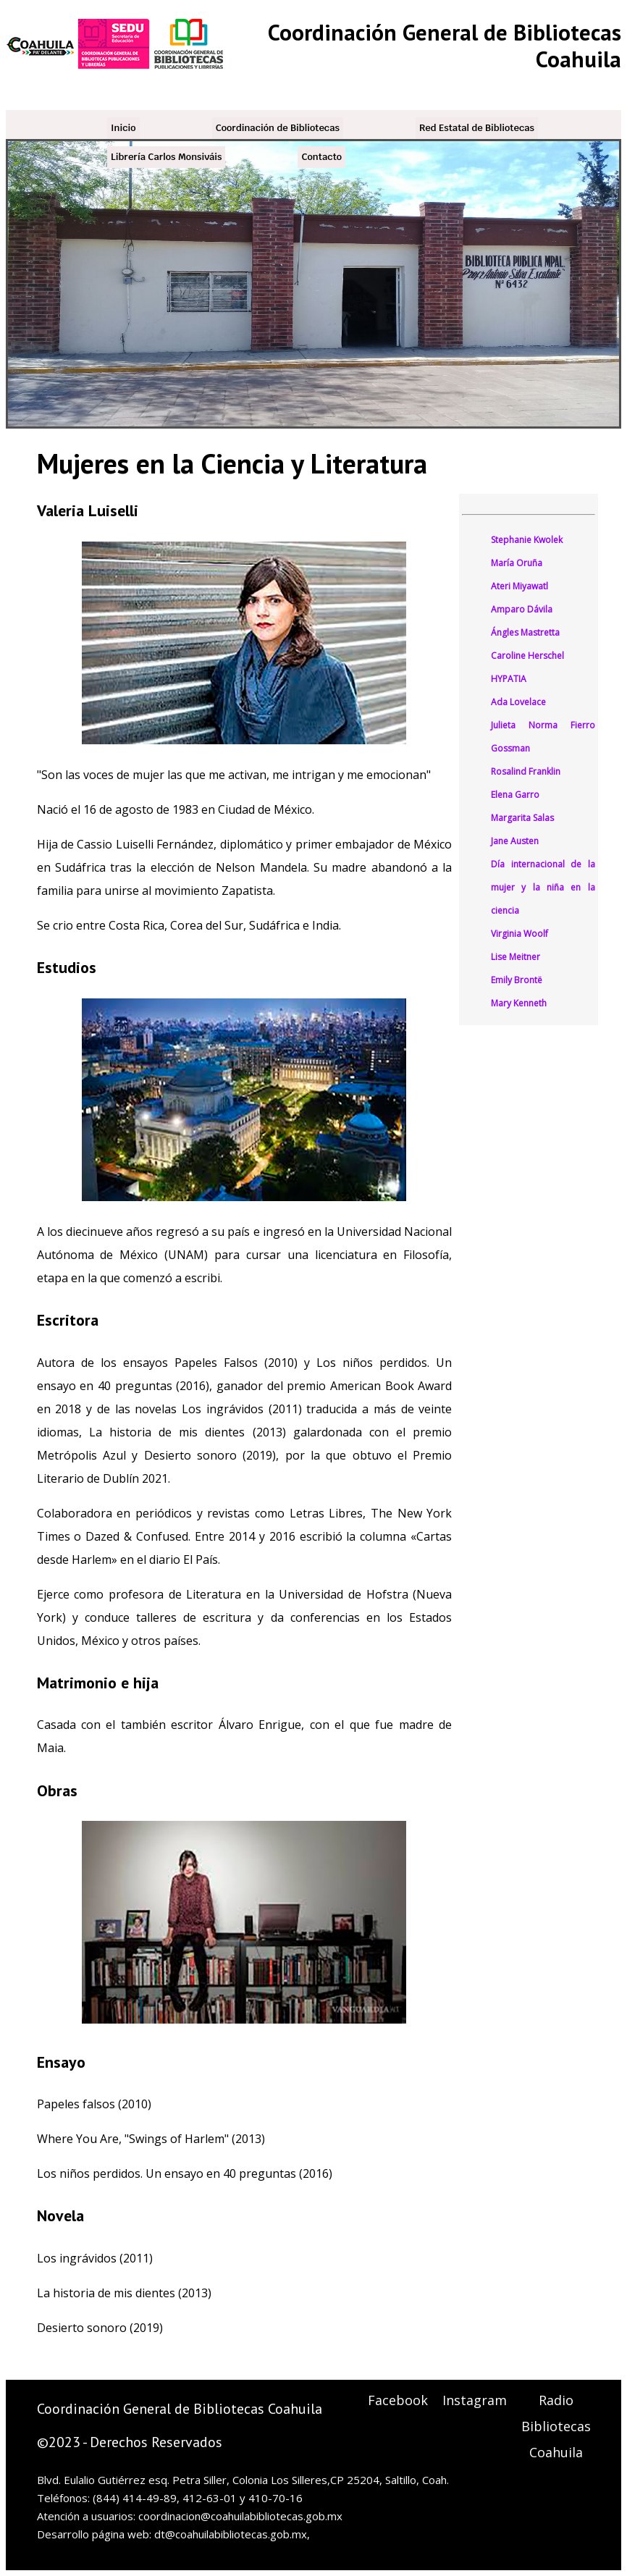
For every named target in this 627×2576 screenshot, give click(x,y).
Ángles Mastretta (525, 632)
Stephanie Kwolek (527, 540)
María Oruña (516, 563)
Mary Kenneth (519, 1003)
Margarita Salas (522, 818)
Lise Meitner (515, 957)
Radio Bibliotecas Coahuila (556, 2426)
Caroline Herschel (527, 655)
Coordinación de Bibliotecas (278, 128)
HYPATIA (508, 679)
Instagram (474, 2400)
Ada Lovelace (518, 702)
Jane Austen (515, 841)
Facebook (398, 2400)
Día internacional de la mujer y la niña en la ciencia (543, 887)
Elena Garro (515, 794)
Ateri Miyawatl (519, 586)
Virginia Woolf (519, 933)
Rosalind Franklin (525, 771)
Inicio (123, 128)
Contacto (321, 157)
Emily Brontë (516, 980)
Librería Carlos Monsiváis (166, 157)
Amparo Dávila (521, 609)
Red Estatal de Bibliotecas (476, 128)
